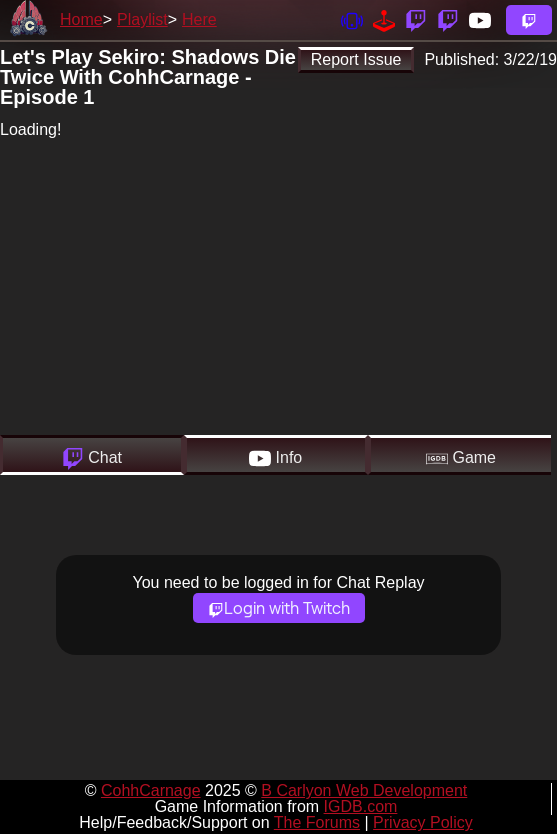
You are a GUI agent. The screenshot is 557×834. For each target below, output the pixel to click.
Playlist (142, 19)
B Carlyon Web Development (364, 790)
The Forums (317, 822)
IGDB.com (361, 806)
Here (199, 19)
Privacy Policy (423, 822)
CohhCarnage (151, 790)
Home (81, 19)
